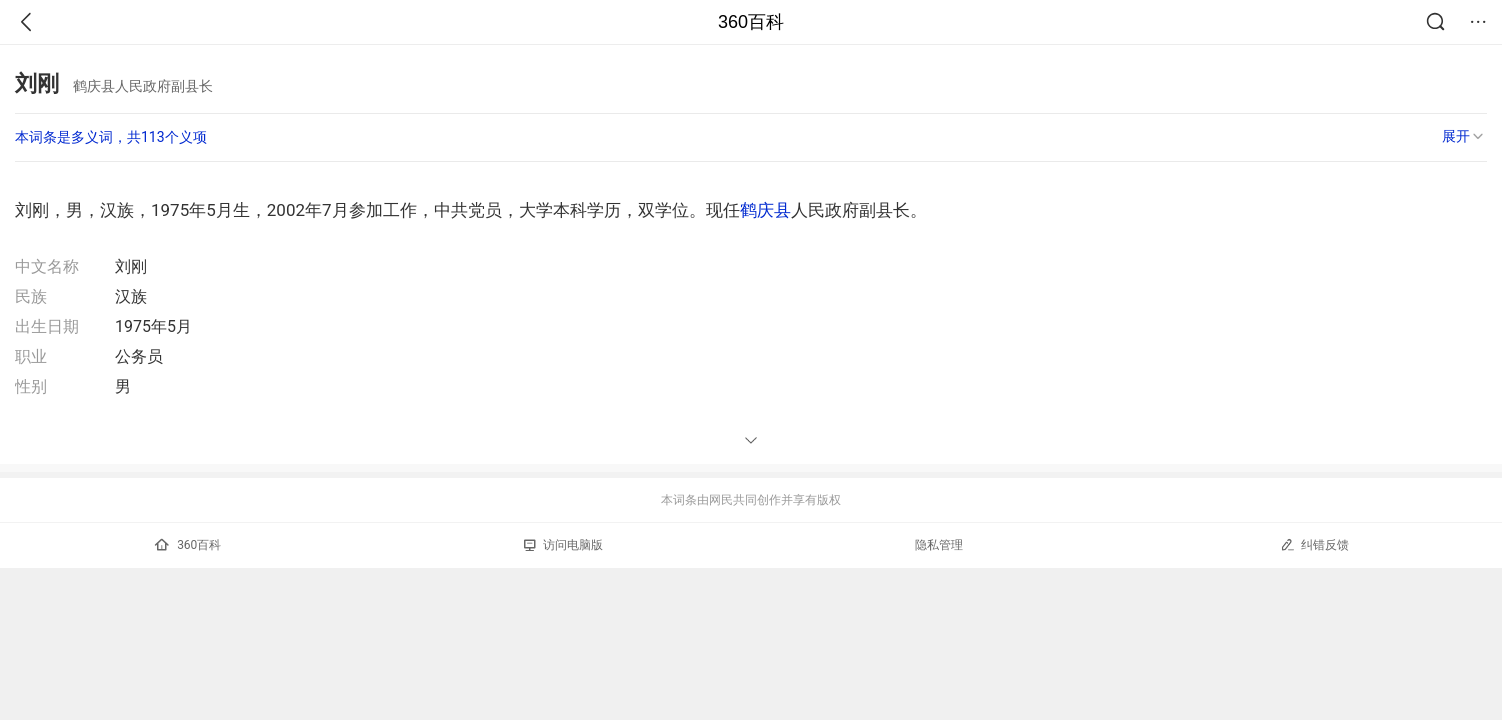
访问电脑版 (563, 545)
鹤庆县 (765, 210)
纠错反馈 (1314, 544)
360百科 (751, 22)
